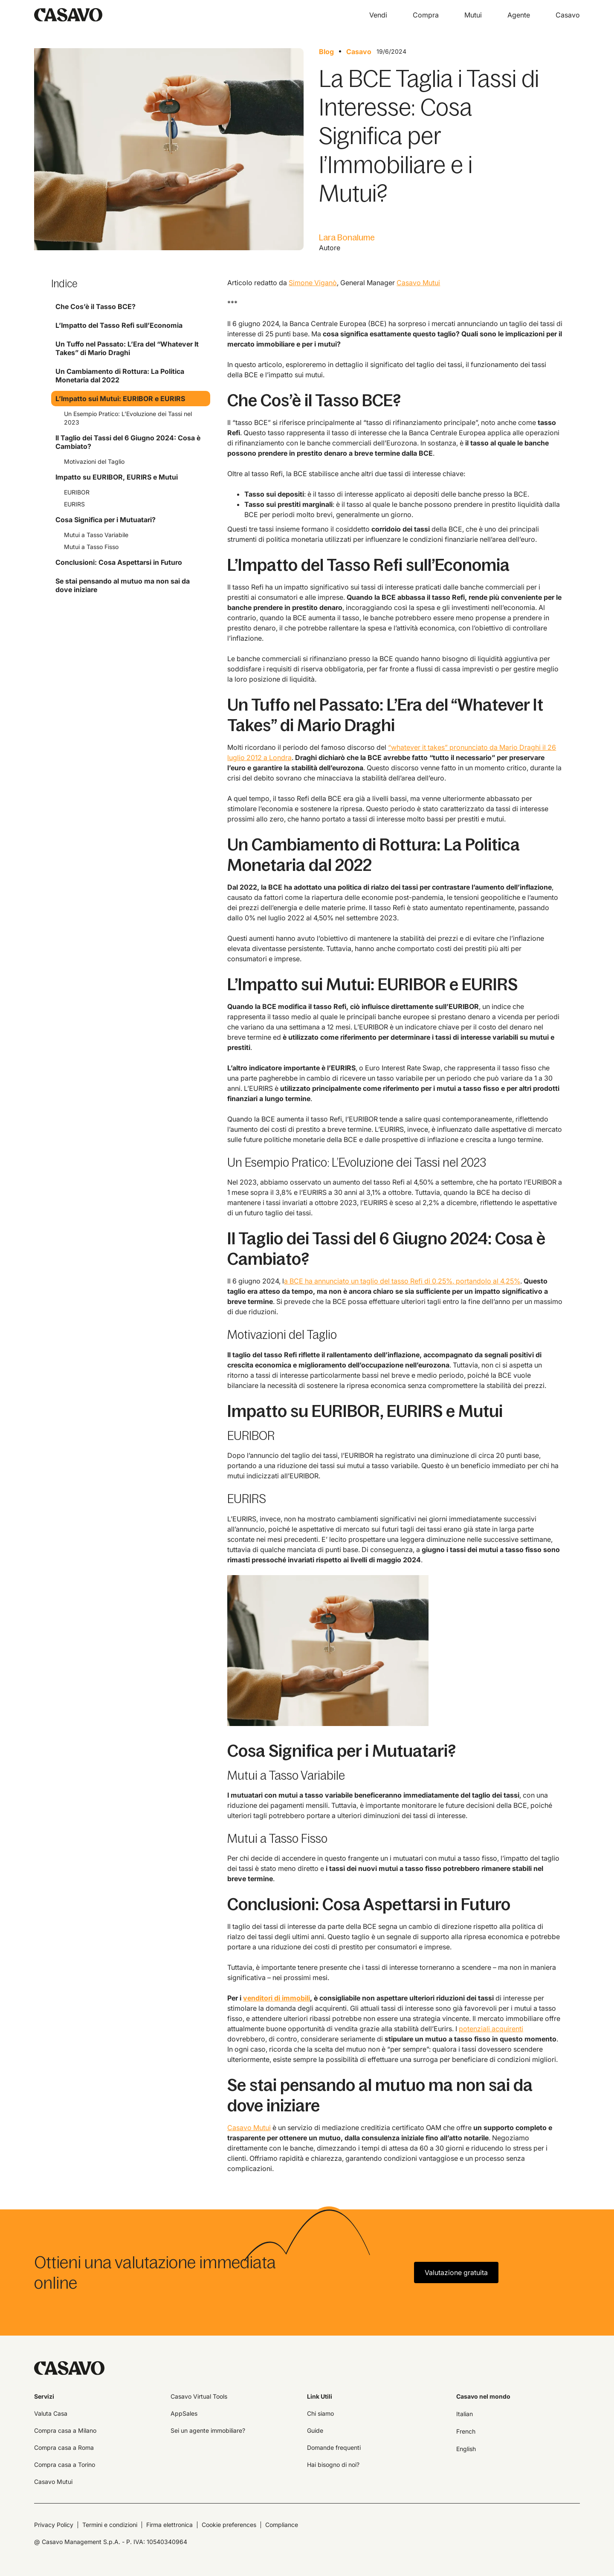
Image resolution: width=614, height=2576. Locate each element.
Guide (315, 2430)
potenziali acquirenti (491, 2028)
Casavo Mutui (418, 282)
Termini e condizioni (109, 2524)
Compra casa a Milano (65, 2430)
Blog (326, 51)
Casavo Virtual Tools (199, 2396)
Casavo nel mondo (483, 2396)
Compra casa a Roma (64, 2447)
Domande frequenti (334, 2447)
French (465, 2431)
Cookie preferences (229, 2524)
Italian (464, 2413)
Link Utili (319, 2396)
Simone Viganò (313, 282)
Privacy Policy (53, 2524)
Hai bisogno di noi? (333, 2464)
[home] (68, 15)
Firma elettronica (169, 2524)
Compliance (281, 2524)
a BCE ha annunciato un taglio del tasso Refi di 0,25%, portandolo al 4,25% (402, 1281)
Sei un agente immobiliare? (208, 2430)
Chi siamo (320, 2413)
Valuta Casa (50, 2413)
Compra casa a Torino (64, 2464)
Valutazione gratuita (456, 2272)
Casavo (358, 51)
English (466, 2448)
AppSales (184, 2413)
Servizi (44, 2396)
